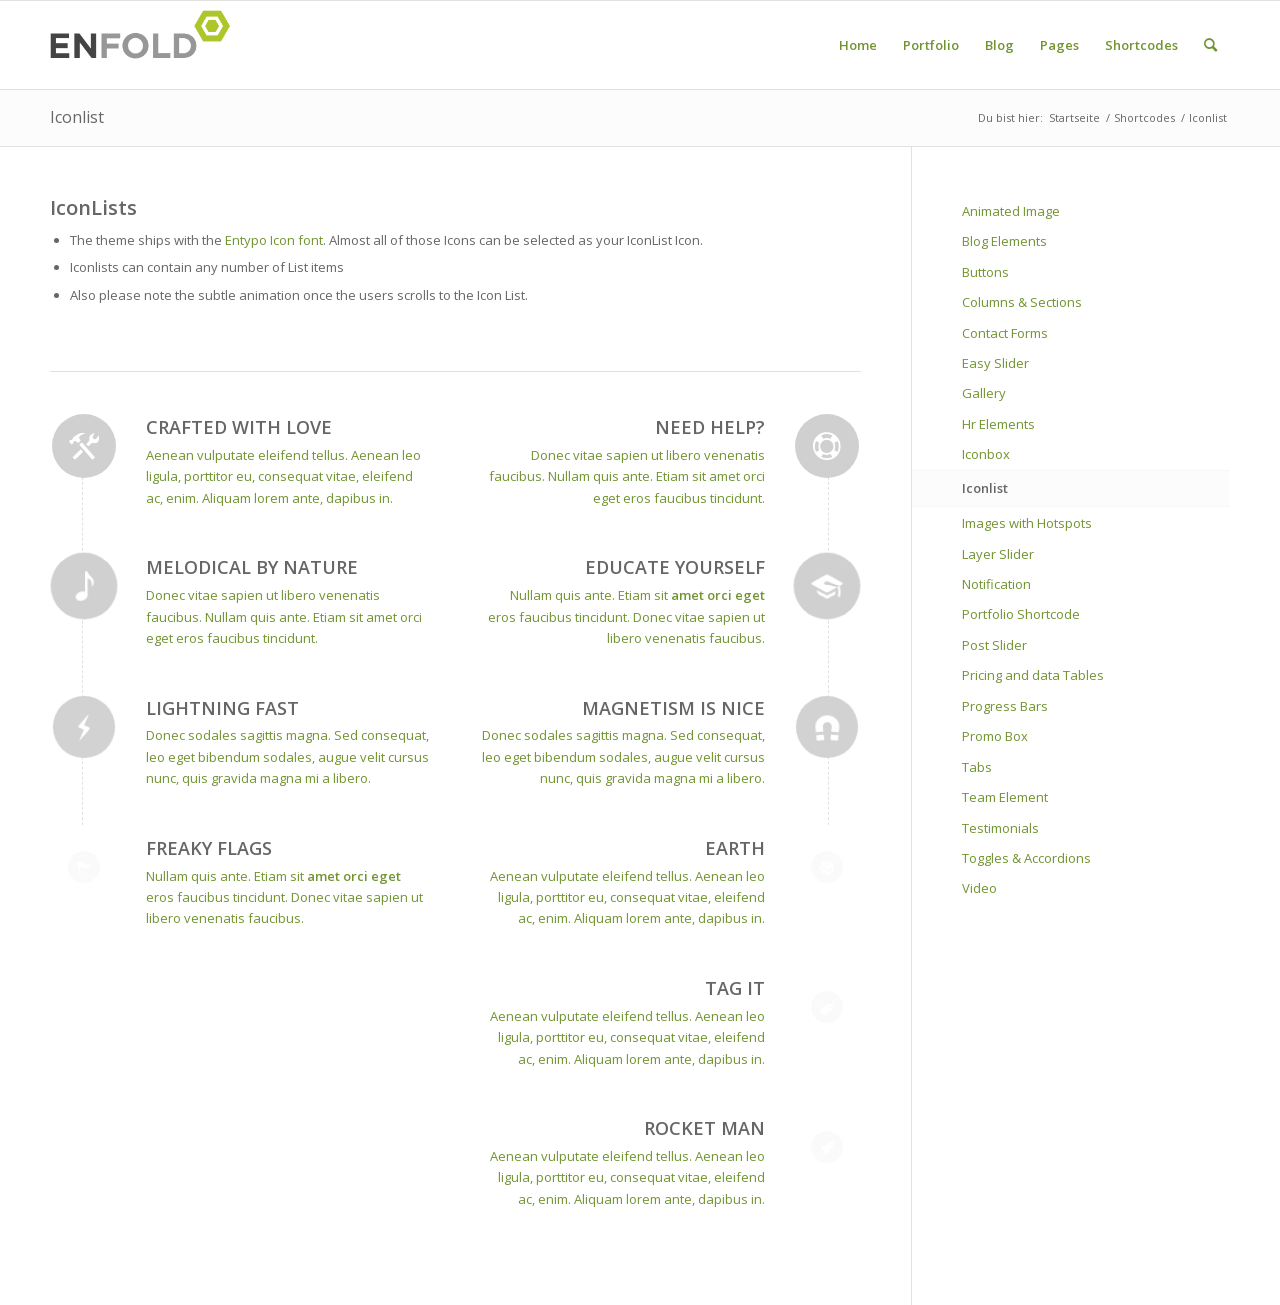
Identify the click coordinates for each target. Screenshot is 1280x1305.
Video (979, 888)
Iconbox (986, 454)
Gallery (984, 393)
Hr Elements (998, 424)
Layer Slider (998, 554)
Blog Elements (1004, 241)
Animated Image (1011, 211)
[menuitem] (858, 45)
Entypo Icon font (274, 240)
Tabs (977, 767)
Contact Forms (1005, 333)
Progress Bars (1005, 706)
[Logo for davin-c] (146, 45)
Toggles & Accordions (1026, 858)
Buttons (985, 272)
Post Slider (994, 645)
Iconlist (77, 117)
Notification (996, 584)
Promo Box (995, 736)
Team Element (1005, 797)
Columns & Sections (1022, 302)
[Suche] (1210, 45)
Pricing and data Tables (1033, 675)
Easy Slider (995, 363)
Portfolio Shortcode (1021, 614)
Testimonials (1000, 828)
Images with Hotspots (1027, 523)
